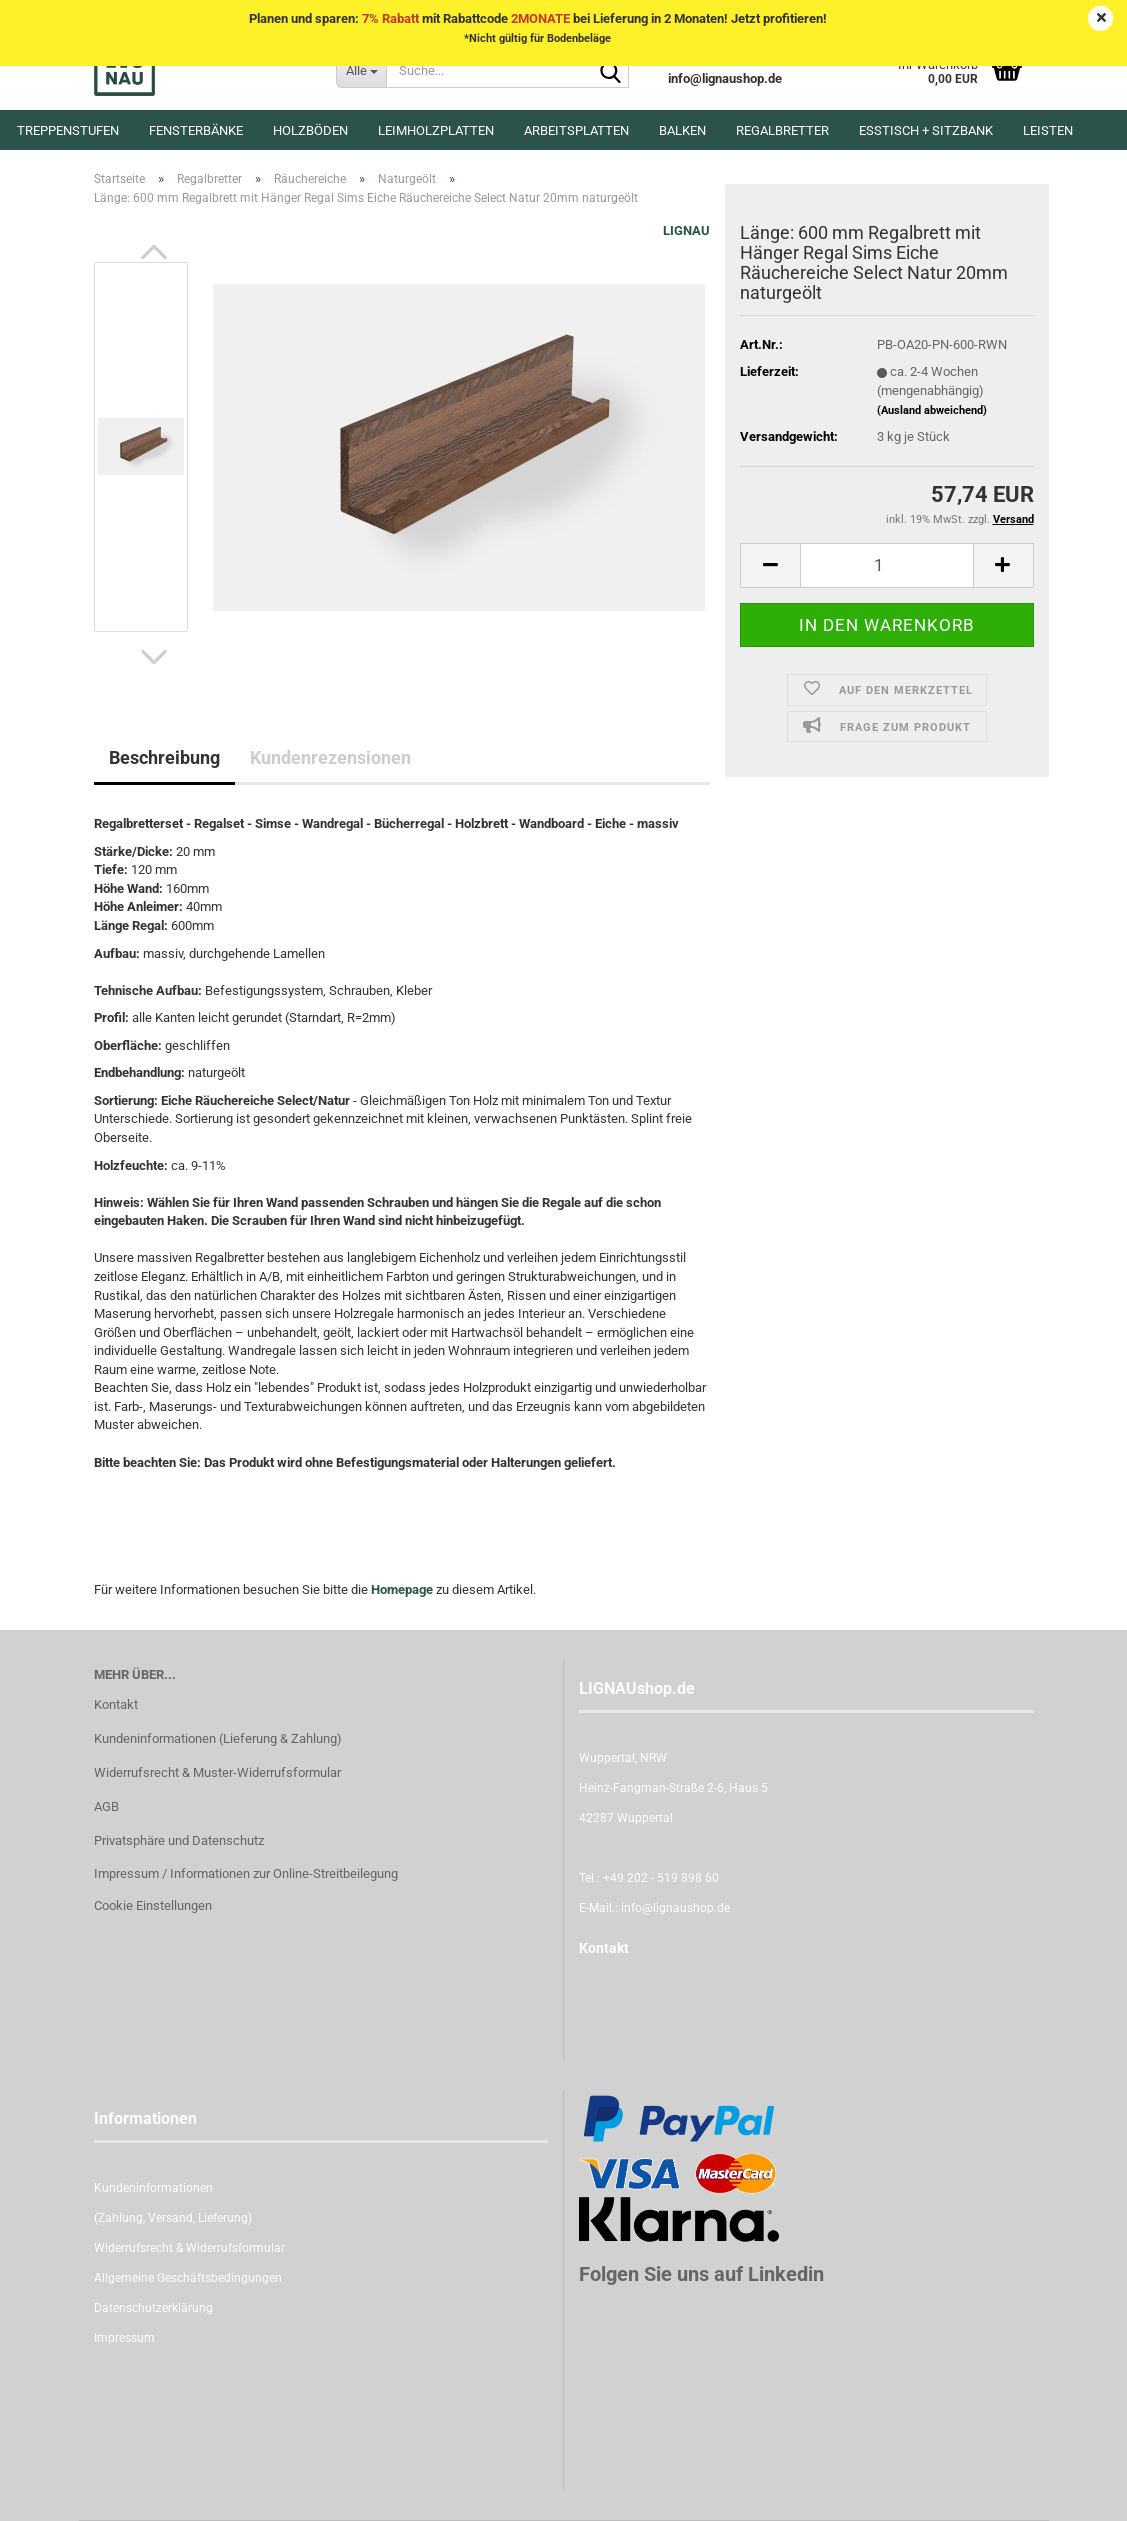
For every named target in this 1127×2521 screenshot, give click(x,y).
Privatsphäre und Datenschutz (179, 1840)
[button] (154, 252)
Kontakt (116, 1704)
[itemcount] (886, 565)
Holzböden (310, 130)
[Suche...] (361, 70)
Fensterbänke (196, 130)
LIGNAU (686, 230)
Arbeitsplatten (576, 130)
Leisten (1048, 130)
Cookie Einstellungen (153, 1905)
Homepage (402, 1589)
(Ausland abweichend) (932, 410)
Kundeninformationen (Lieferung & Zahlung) (218, 1738)
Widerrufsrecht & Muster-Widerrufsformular (217, 1772)
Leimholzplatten (436, 130)
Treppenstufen (68, 130)
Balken (682, 130)
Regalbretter (782, 130)
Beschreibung (164, 757)
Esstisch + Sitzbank (926, 130)
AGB (106, 1806)
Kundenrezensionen (330, 757)
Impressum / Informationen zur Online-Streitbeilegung (246, 1873)
